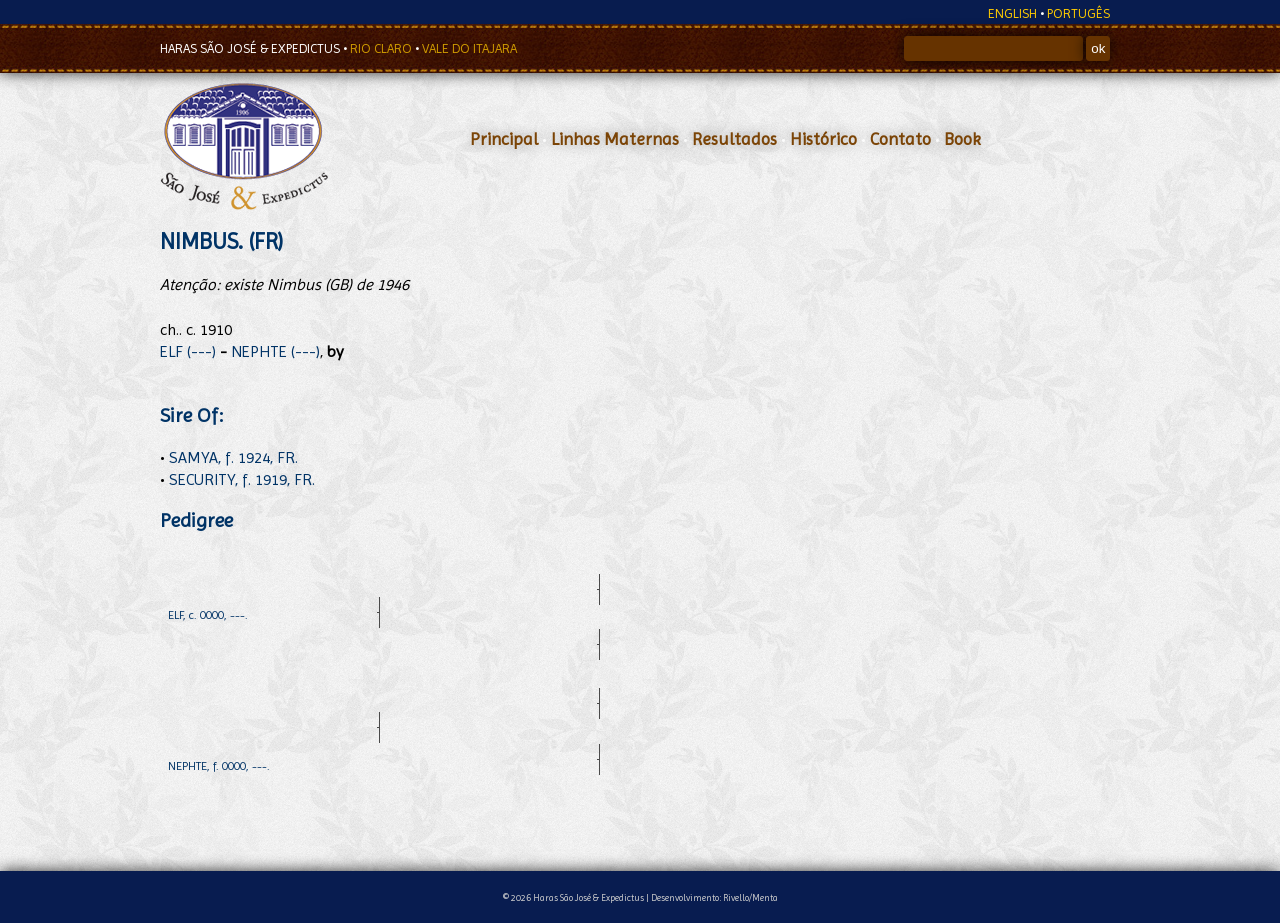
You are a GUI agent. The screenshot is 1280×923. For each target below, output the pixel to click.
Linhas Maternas (615, 139)
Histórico (823, 139)
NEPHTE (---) (275, 351)
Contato (900, 139)
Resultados (734, 139)
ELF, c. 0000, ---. (208, 615)
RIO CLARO (382, 48)
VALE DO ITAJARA (469, 48)
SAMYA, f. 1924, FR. (233, 457)
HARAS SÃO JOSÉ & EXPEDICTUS (251, 48)
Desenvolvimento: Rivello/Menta (714, 897)
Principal (504, 139)
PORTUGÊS (1078, 13)
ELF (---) (188, 351)
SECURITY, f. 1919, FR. (242, 479)
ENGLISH (1012, 13)
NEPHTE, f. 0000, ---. (219, 766)
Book (962, 139)
